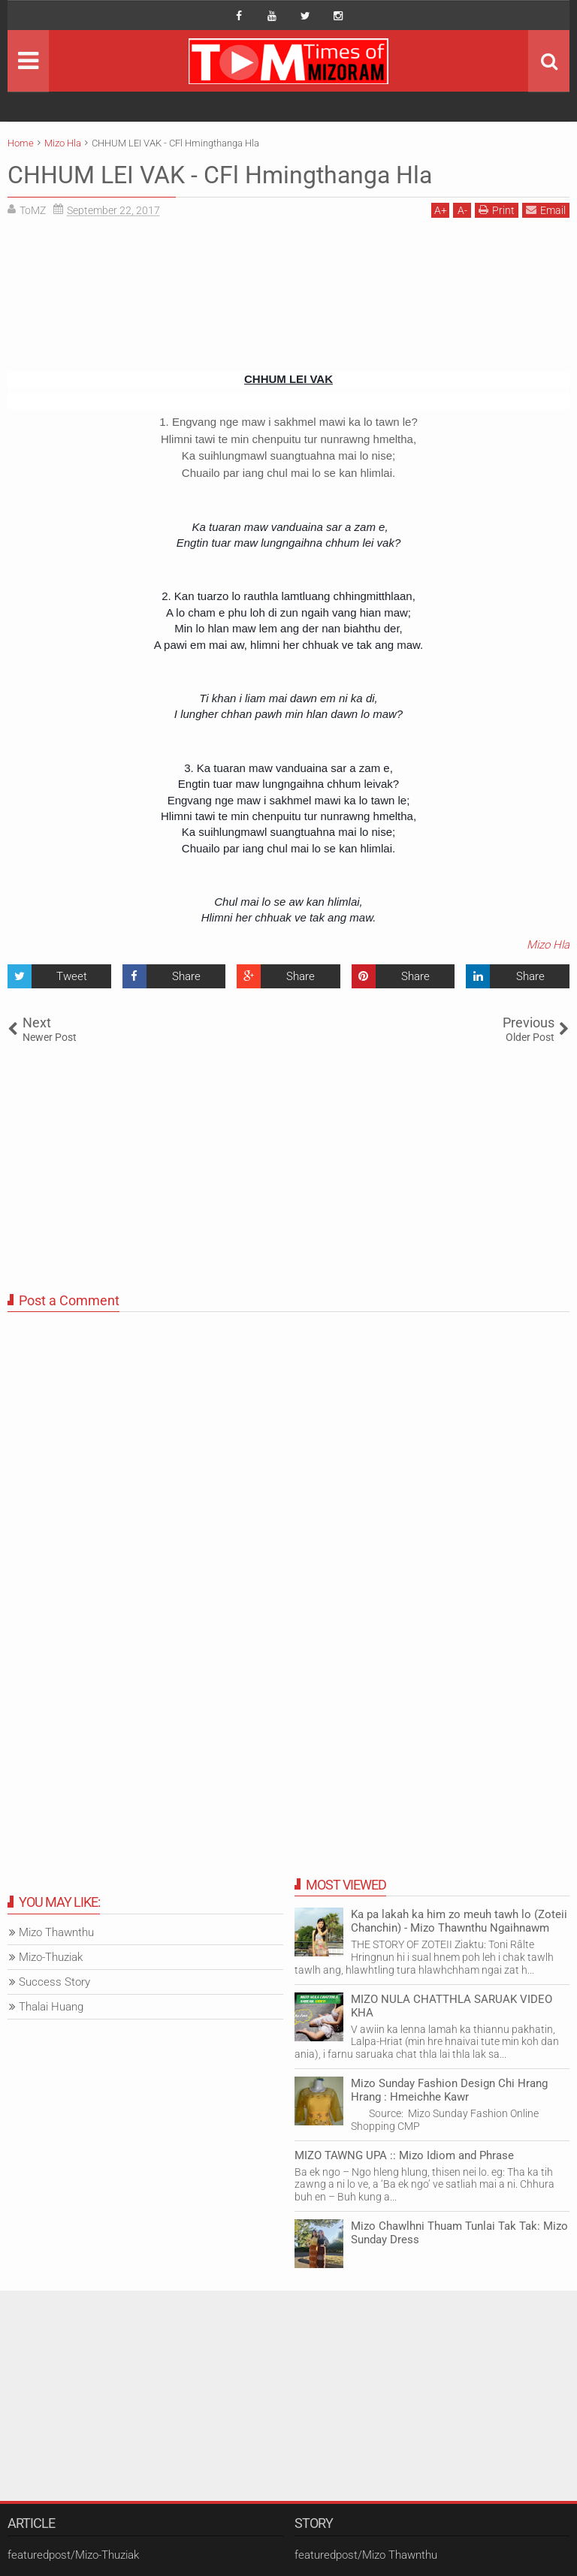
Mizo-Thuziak (51, 1957)
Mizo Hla (548, 945)
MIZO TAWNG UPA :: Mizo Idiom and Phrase (404, 2155)
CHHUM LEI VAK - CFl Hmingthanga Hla (220, 175)
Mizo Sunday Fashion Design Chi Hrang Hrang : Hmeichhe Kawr (449, 2090)
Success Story (54, 1982)
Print (497, 210)
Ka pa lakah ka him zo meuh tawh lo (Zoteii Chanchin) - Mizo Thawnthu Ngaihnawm (459, 1921)
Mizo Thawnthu (56, 1932)
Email (546, 210)
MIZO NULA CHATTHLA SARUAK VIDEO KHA (451, 2005)
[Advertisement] (288, 300)
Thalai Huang (51, 2006)
